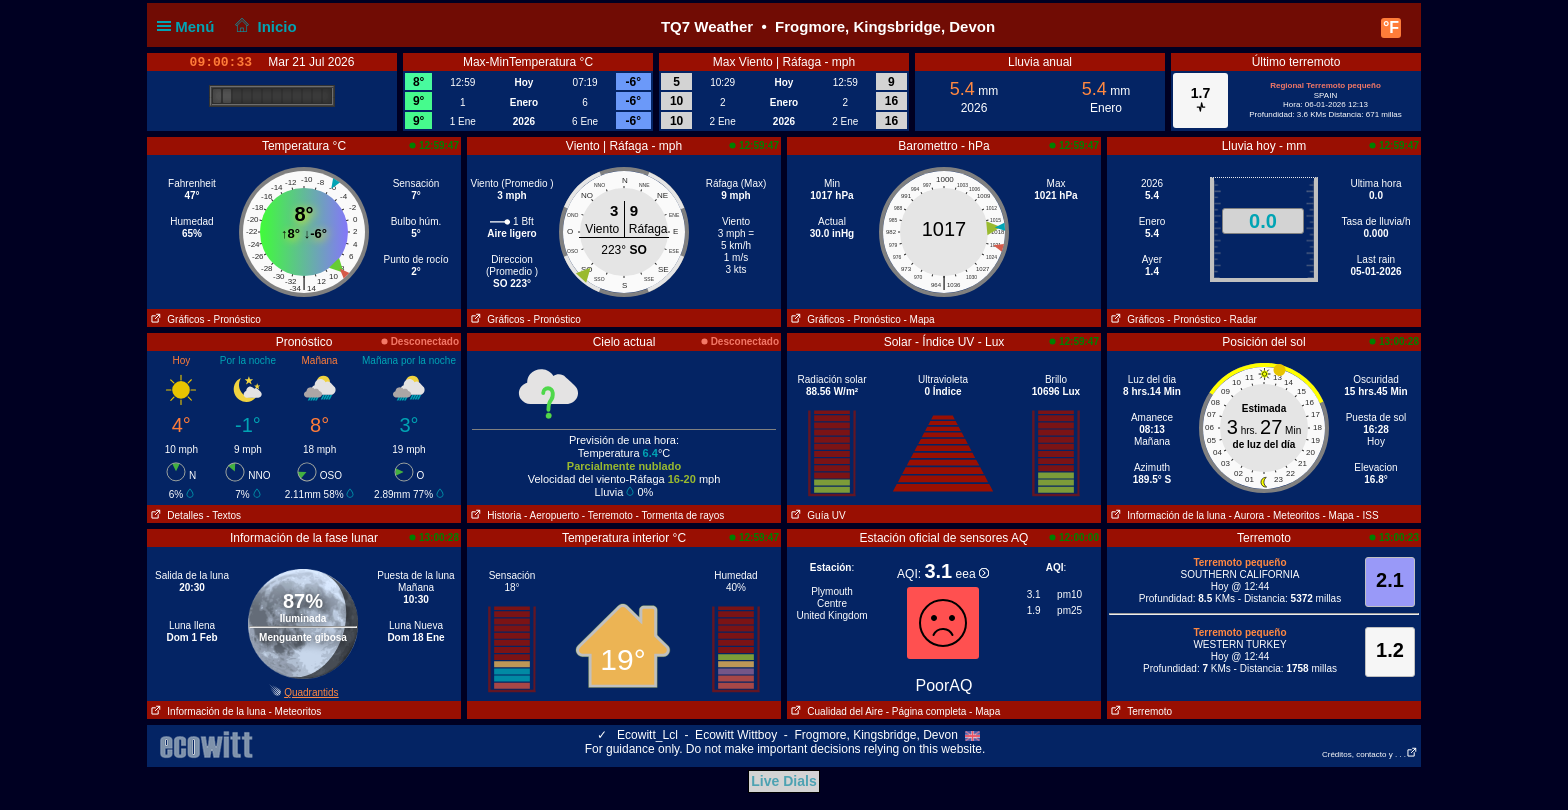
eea (972, 574)
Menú (190, 26)
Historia (494, 515)
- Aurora (1247, 515)
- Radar (1240, 319)
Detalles (175, 515)
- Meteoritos (1293, 515)
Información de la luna (1166, 515)
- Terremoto (607, 515)
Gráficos (176, 319)
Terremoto (1139, 711)
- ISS (1367, 515)
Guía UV (816, 515)
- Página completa (926, 711)
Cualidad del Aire (835, 711)
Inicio (264, 26)
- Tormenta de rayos (680, 515)
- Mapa (919, 319)
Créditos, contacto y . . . (1370, 754)
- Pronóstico (233, 319)
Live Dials (783, 781)
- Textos (223, 515)
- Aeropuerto (551, 515)
